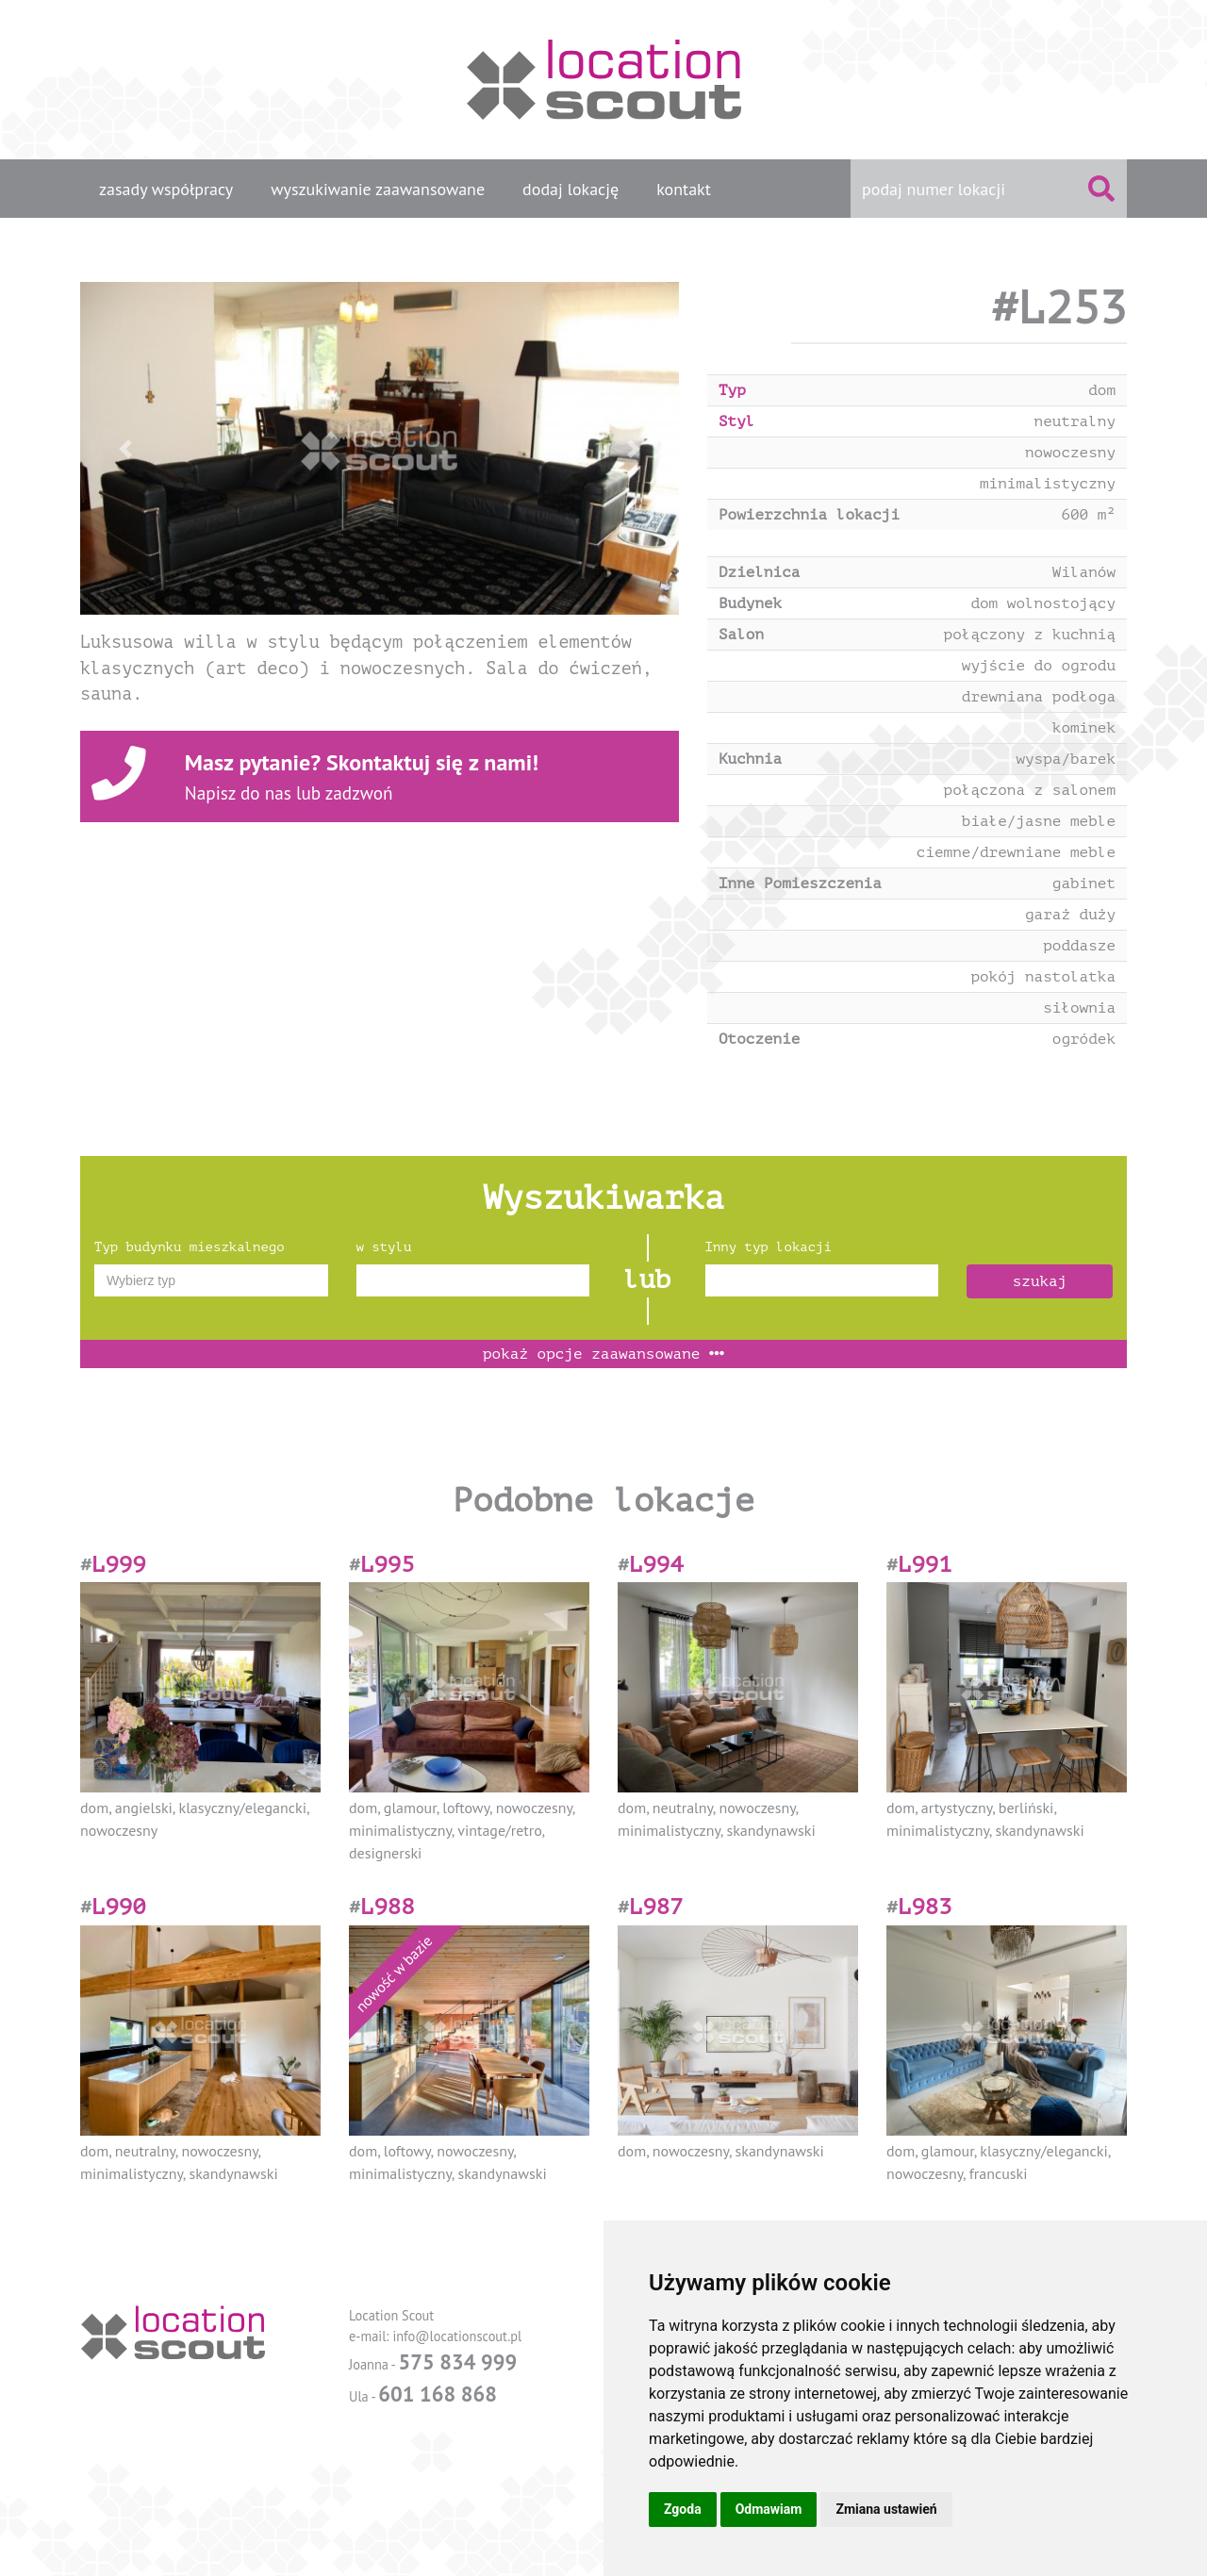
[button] (125, 448)
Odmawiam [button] (769, 2509)
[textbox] (211, 1280)
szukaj (1040, 1281)
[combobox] (211, 1280)
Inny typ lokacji (768, 1247)
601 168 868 (437, 2393)
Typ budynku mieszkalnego (189, 1247)
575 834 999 (457, 2361)
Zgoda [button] (683, 2509)
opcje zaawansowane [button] (603, 1354)
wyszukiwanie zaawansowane (378, 189)
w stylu (384, 1247)
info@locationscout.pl (456, 2336)
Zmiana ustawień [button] (885, 2509)
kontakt (683, 189)
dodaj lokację (570, 189)
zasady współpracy (166, 189)
